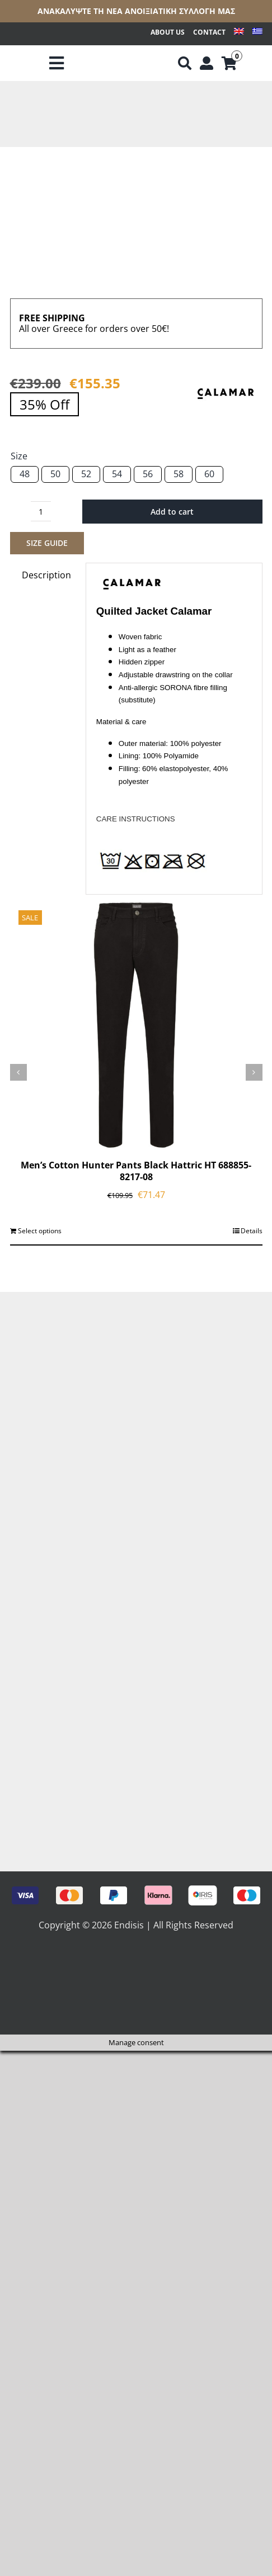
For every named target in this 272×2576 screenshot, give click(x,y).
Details (251, 1230)
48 (25, 474)
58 (178, 474)
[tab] (174, 721)
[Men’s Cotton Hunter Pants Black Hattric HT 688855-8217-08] (136, 1025)
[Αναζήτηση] (184, 63)
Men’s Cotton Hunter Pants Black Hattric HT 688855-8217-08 (136, 1171)
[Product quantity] (41, 511)
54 (117, 474)
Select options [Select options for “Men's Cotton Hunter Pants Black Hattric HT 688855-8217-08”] (40, 1230)
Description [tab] (46, 575)
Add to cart (172, 511)
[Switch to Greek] (257, 32)
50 (55, 474)
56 (148, 474)
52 (86, 474)
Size (19, 456)
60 (209, 474)
